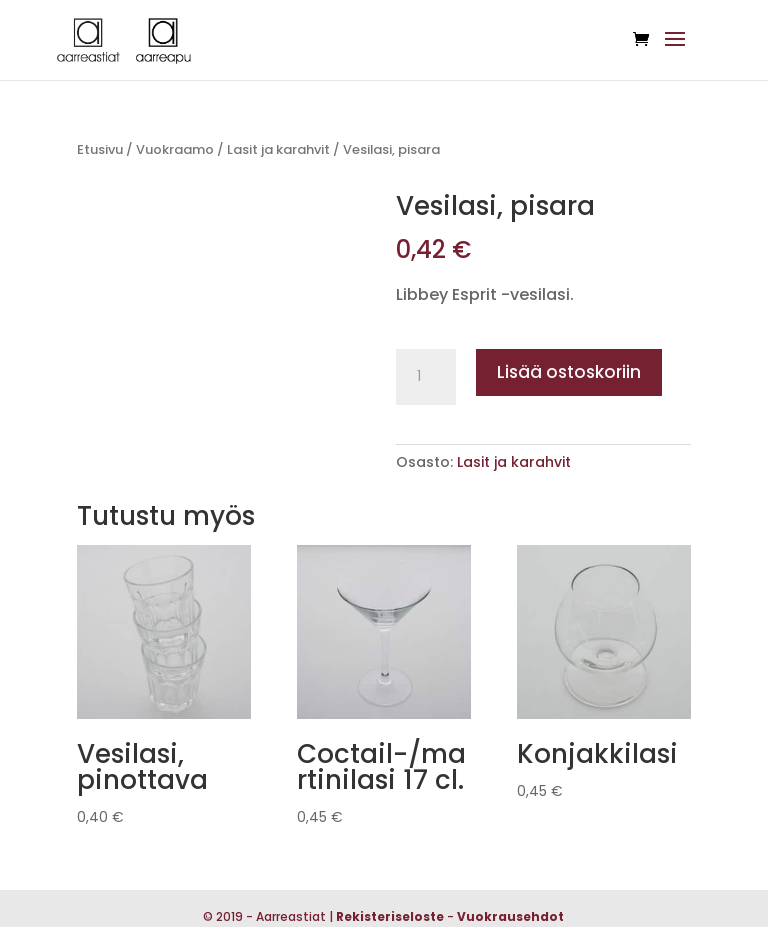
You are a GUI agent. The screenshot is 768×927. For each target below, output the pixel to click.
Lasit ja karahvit (278, 149)
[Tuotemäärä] (426, 377)
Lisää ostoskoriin (569, 372)
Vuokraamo (175, 149)
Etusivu (100, 149)
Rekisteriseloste (390, 916)
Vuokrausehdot (510, 916)
